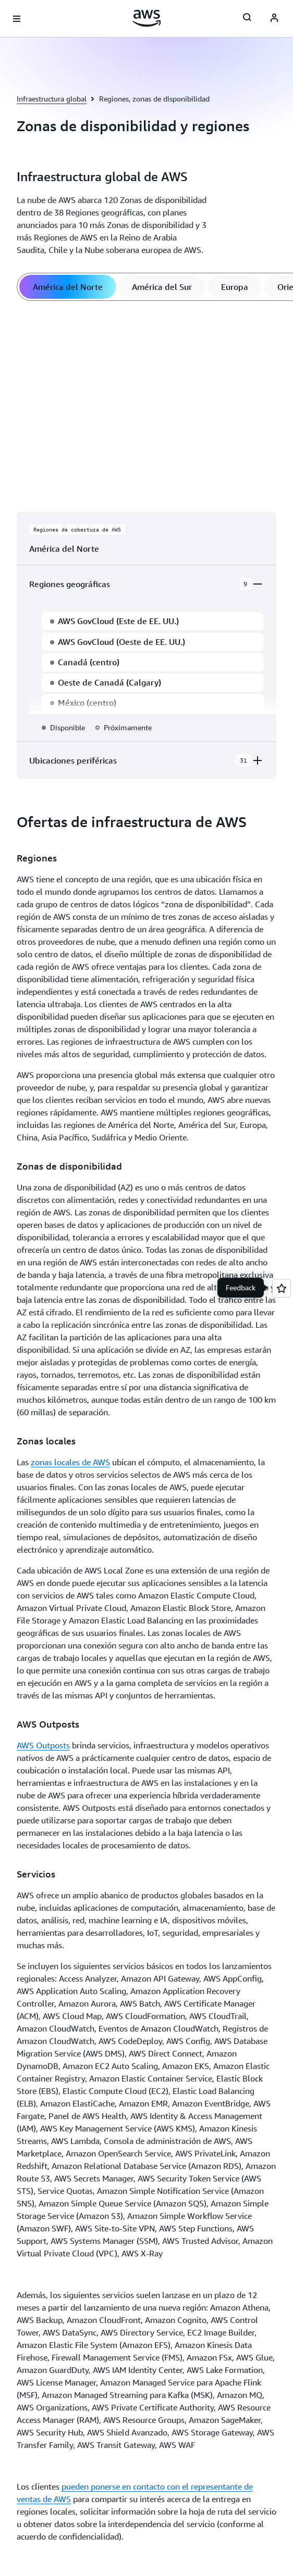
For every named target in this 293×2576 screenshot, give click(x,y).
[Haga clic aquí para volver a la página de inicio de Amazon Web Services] (146, 18)
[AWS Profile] (274, 18)
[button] (60, 1177)
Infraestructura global (52, 98)
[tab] (67, 286)
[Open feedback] (281, 1288)
